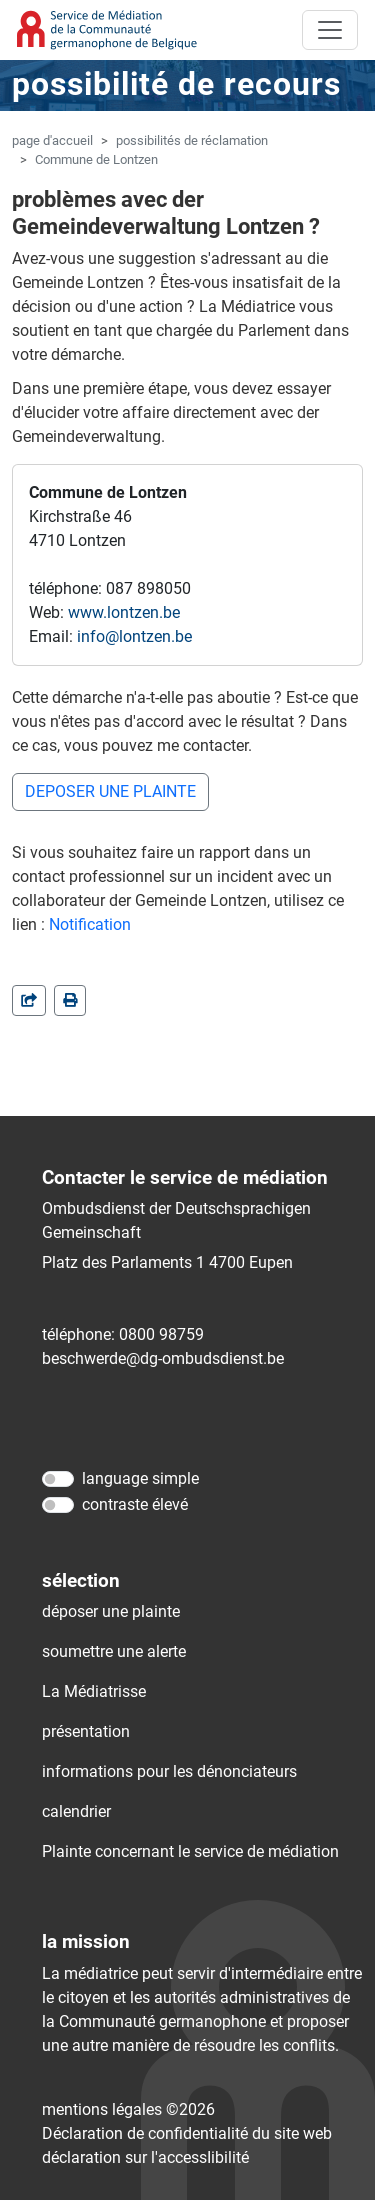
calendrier (76, 1811)
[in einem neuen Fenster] (70, 1000)
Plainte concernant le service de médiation (190, 1851)
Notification (90, 924)
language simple (140, 1478)
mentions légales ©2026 (128, 2109)
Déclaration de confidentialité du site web (187, 2133)
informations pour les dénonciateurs (169, 1771)
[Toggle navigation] (330, 30)
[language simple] (58, 1479)
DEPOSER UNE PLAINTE (110, 791)
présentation (86, 1731)
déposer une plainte (111, 1611)
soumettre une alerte (114, 1651)
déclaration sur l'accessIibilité (145, 2157)
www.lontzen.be (124, 612)
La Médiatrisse (94, 1691)
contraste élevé (135, 1504)
